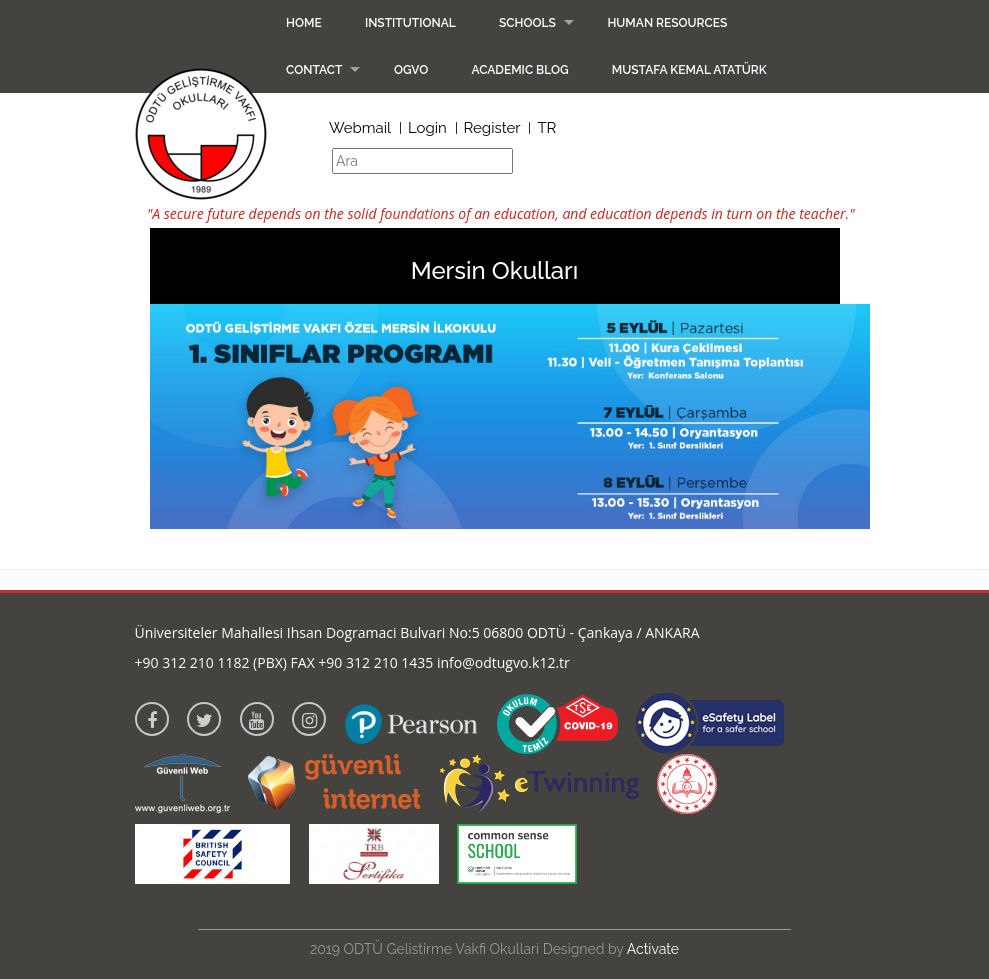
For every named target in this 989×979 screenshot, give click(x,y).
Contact (314, 70)
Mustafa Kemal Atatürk (689, 70)
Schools (527, 23)
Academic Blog (519, 70)
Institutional (410, 23)
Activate (653, 949)
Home (304, 23)
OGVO (411, 70)
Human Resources (667, 23)
